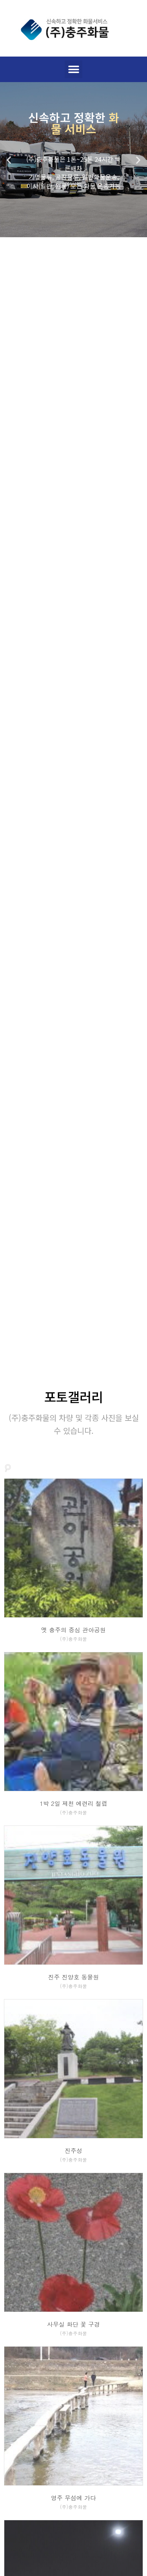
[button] (73, 69)
